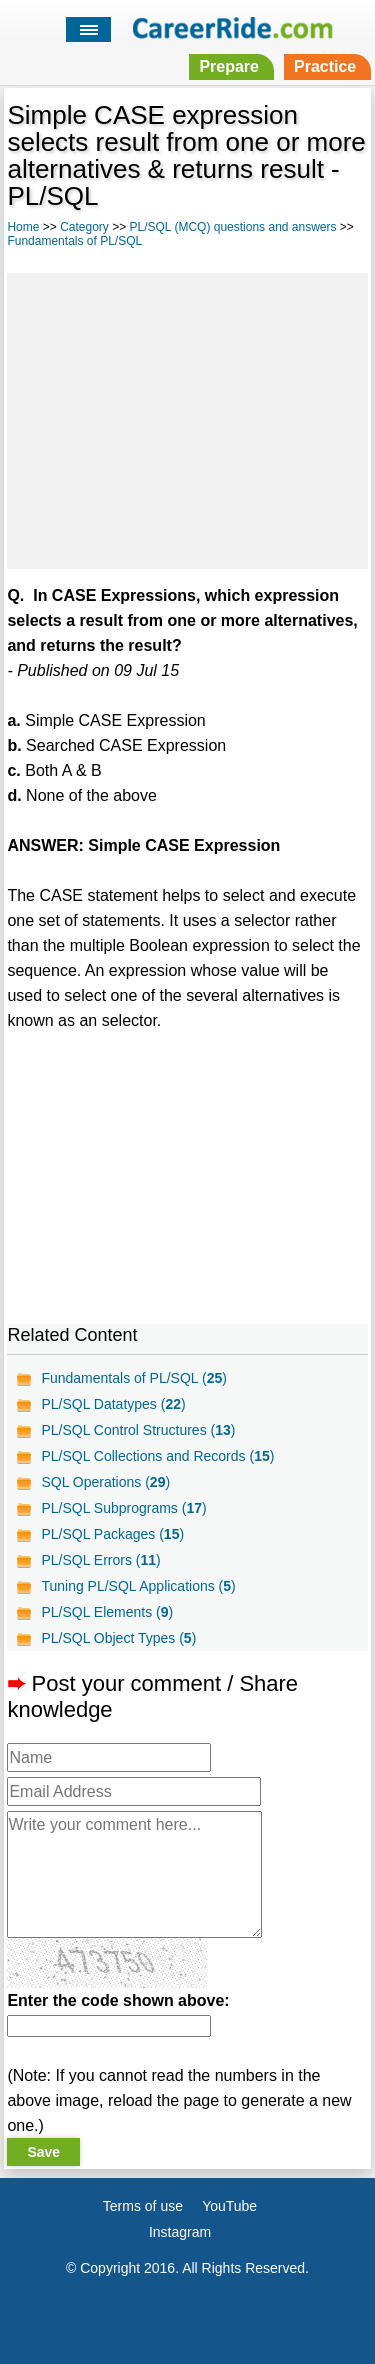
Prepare (229, 66)
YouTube (229, 2206)
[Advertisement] (187, 418)
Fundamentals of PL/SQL (74, 241)
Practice (325, 66)
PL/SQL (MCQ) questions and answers (233, 227)
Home (23, 227)
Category (84, 227)
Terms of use (143, 2206)
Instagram (180, 2232)
